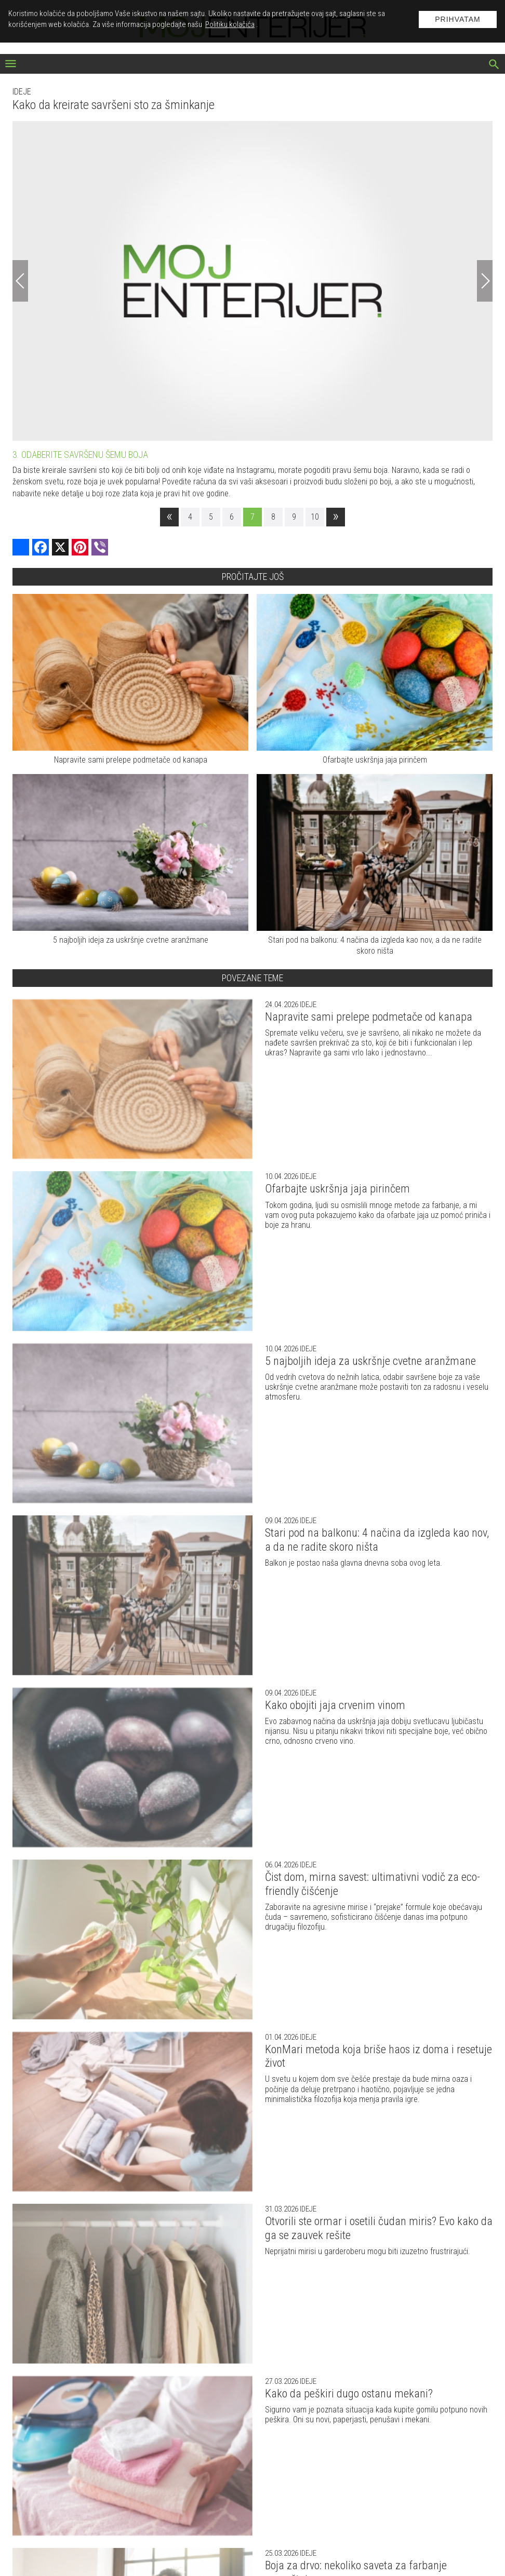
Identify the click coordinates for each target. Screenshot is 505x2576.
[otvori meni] (11, 65)
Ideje (21, 92)
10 (315, 517)
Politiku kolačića (230, 24)
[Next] (485, 281)
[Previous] (20, 281)
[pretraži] (494, 65)
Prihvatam (458, 19)
